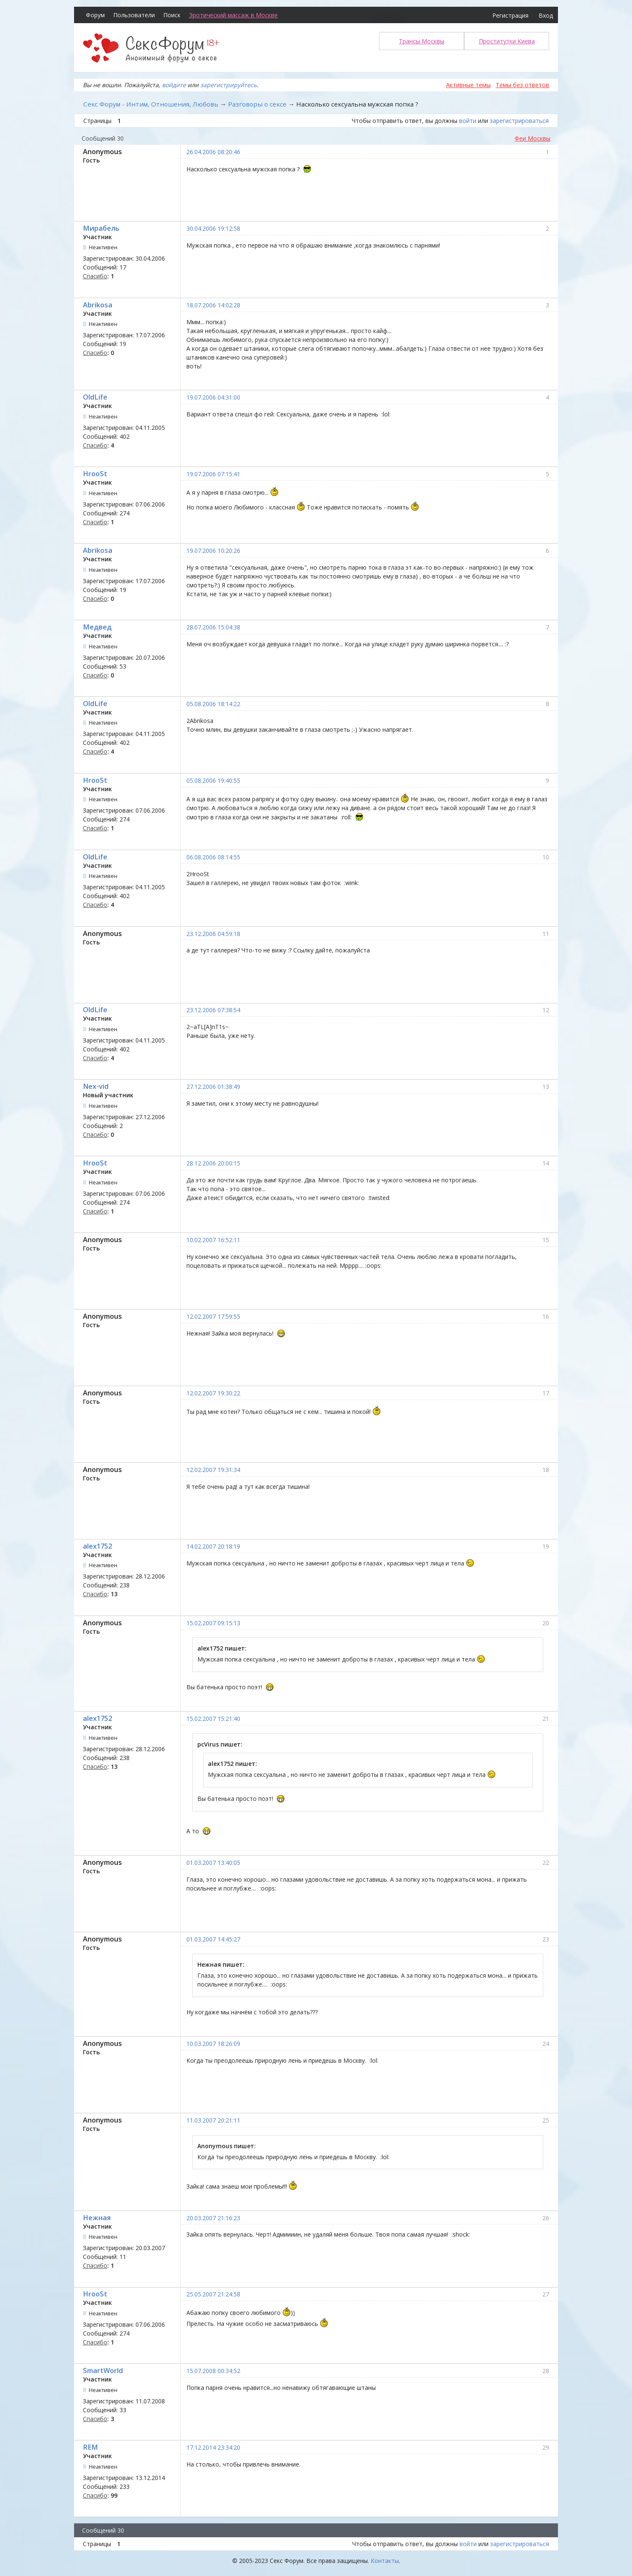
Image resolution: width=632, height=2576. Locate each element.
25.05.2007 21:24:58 (213, 2294)
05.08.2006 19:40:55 (213, 780)
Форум (95, 15)
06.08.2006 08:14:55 (213, 857)
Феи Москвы (532, 138)
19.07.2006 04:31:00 (213, 397)
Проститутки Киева (507, 41)
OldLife (95, 397)
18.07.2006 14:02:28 (213, 305)
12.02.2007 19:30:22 (213, 1393)
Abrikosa (97, 304)
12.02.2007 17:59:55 (213, 1316)
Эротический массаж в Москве (233, 15)
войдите (174, 85)
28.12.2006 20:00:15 (213, 1163)
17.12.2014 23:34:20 (213, 2447)
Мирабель (101, 228)
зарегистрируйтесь (228, 85)
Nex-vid (96, 1086)
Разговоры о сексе (257, 104)
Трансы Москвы (421, 41)
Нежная (97, 2217)
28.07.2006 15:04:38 (213, 627)
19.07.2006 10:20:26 (213, 551)
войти (467, 121)
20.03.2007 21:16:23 (213, 2218)
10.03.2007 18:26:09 (213, 2044)
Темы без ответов (522, 85)
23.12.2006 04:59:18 (213, 934)
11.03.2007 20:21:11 (213, 2120)
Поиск (172, 15)
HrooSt (95, 473)
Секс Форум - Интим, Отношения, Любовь (150, 104)
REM (90, 2447)
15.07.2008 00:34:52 (213, 2371)
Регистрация (510, 15)
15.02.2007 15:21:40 (213, 1719)
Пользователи (134, 15)
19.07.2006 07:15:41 (213, 474)
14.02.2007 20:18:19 (213, 1546)
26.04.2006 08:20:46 (213, 152)
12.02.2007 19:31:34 (213, 1470)
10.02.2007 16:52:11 (213, 1240)
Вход (546, 15)
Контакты (385, 2561)
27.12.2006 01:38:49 (213, 1087)
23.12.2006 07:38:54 (213, 1010)
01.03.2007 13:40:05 (213, 1863)
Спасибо (95, 276)
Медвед (97, 627)
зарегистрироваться (519, 121)
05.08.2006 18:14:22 (213, 704)
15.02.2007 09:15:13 (213, 1623)
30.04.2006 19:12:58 (213, 228)
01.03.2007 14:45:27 (213, 1939)
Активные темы (468, 85)
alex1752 (97, 1546)
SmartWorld (103, 2370)
